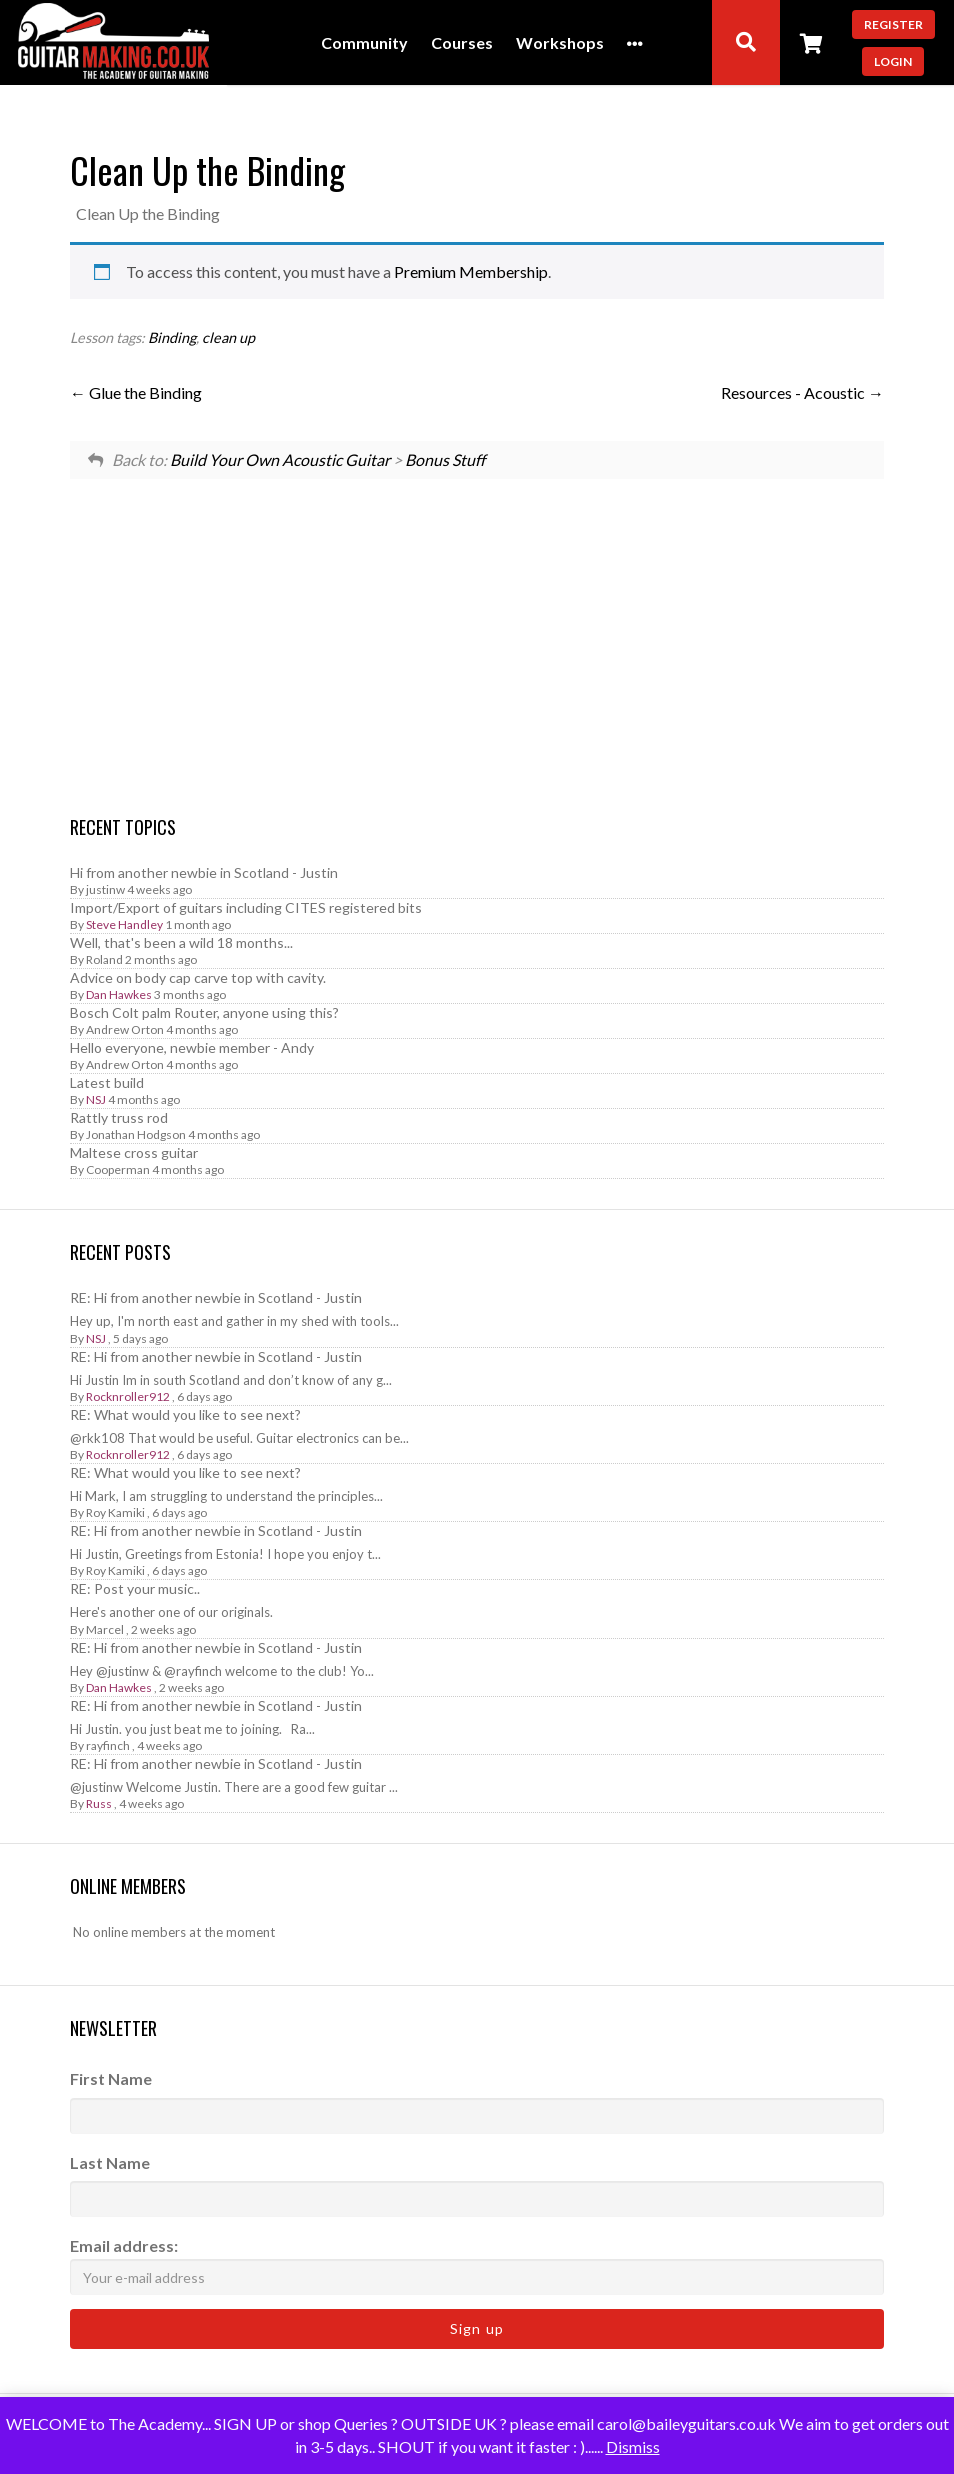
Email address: (477, 2265)
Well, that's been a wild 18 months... (181, 942)
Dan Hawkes (119, 994)
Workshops (560, 43)
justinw (105, 889)
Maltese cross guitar (134, 1152)
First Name (111, 2078)
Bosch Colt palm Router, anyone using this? (204, 1012)
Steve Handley (124, 924)
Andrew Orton (125, 1029)
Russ (99, 1803)
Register (893, 24)
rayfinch (108, 1745)
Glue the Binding (136, 392)
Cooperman (118, 1169)
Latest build (107, 1082)
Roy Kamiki (115, 1512)
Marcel (105, 1629)
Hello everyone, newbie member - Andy (192, 1047)
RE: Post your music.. (135, 1588)
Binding (172, 337)
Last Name (110, 2162)
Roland (104, 959)
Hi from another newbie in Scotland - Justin (204, 872)
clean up (228, 337)
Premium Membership (471, 271)
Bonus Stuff (445, 459)
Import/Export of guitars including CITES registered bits (246, 907)
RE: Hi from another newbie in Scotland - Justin (216, 1297)
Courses (462, 43)
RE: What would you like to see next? (185, 1414)
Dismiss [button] (633, 2446)
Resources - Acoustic (802, 392)
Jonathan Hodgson (136, 1134)
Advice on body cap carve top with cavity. (198, 977)
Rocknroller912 (128, 1396)
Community (364, 43)
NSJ (96, 1099)
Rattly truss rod (119, 1117)
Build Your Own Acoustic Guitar (280, 459)
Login (893, 61)
